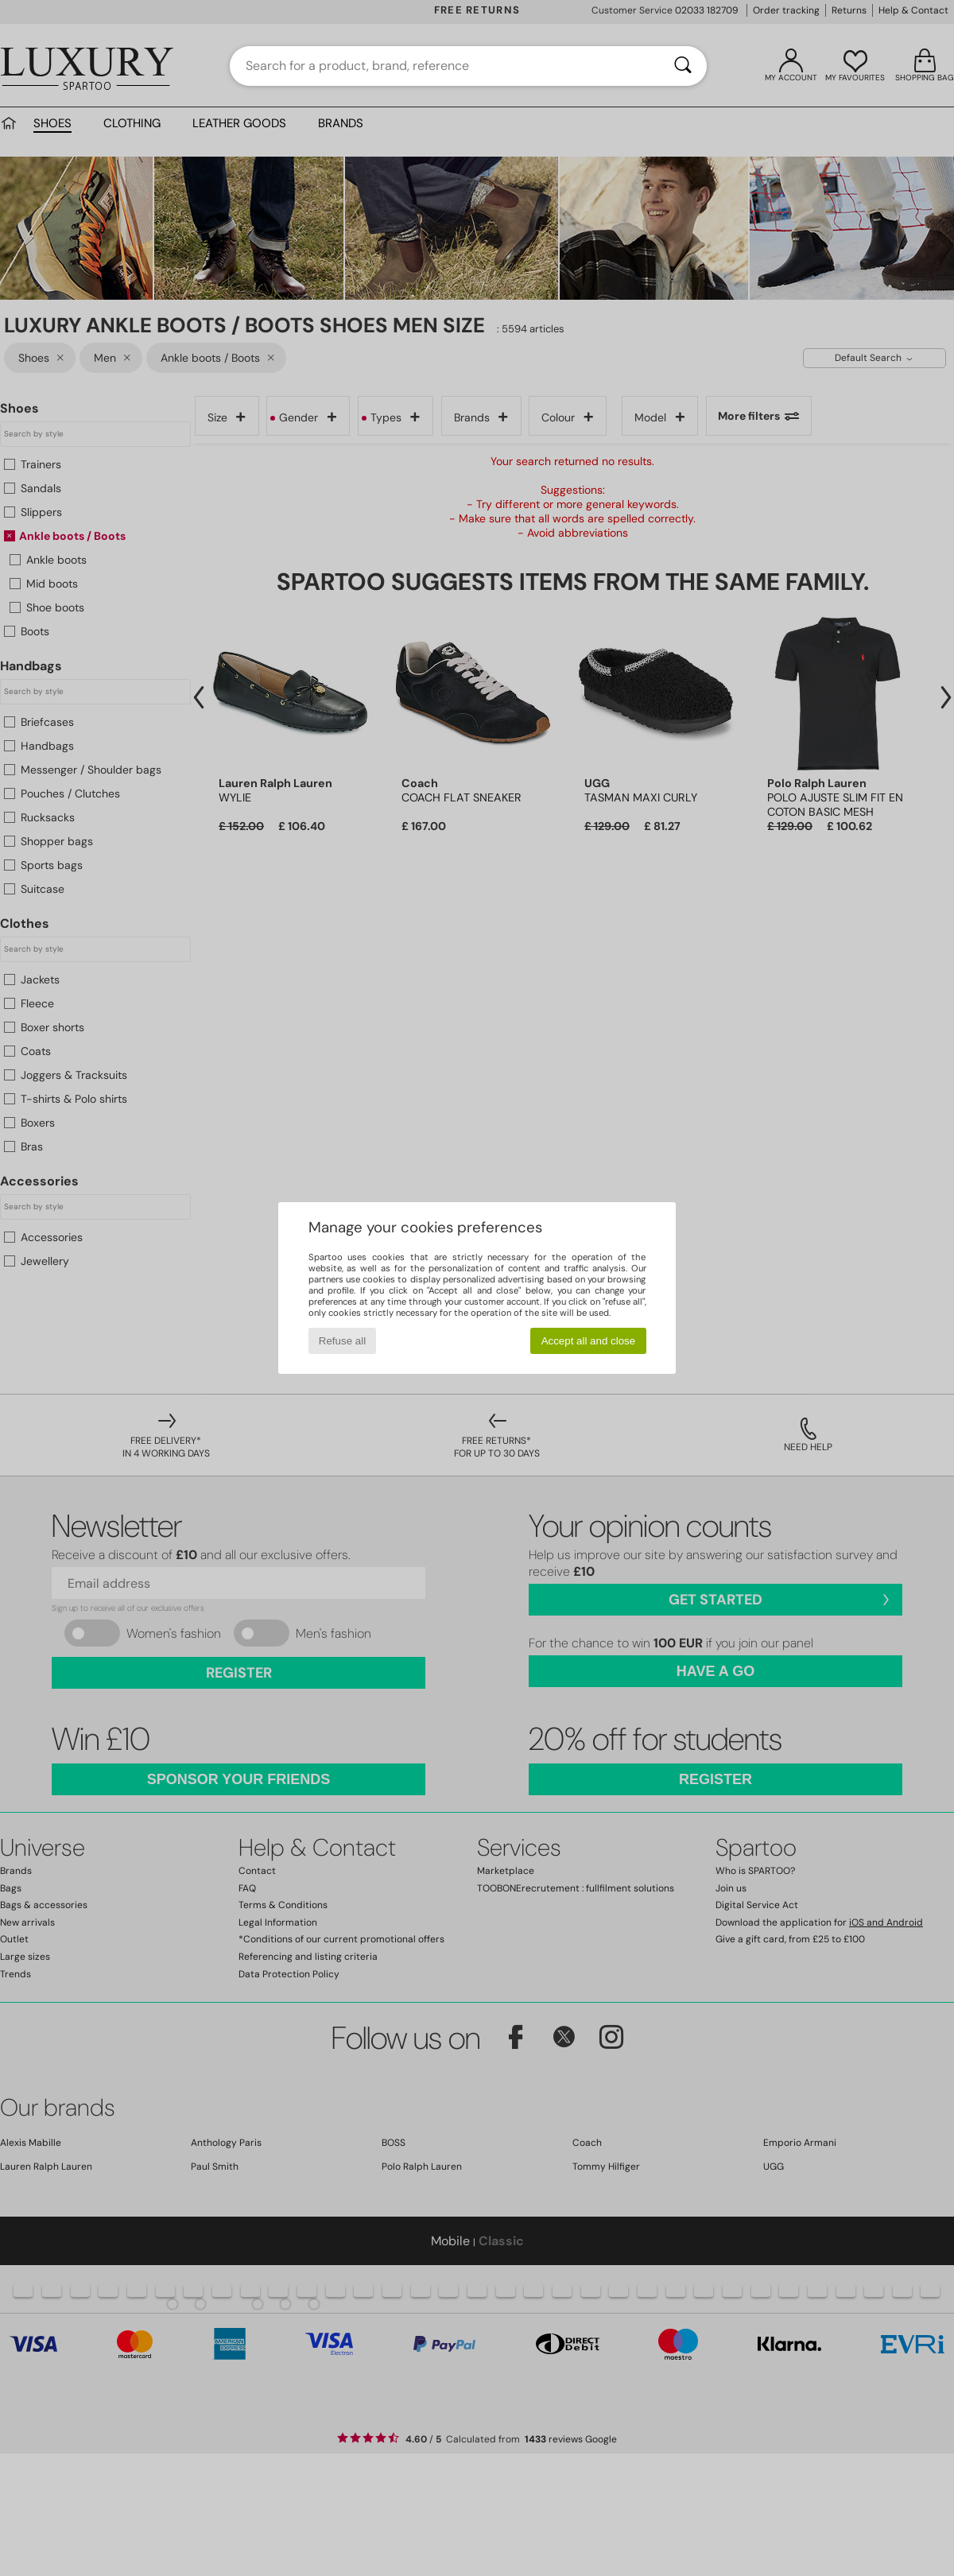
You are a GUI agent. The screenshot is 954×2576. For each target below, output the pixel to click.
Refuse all (342, 1341)
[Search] (683, 66)
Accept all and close (588, 1341)
